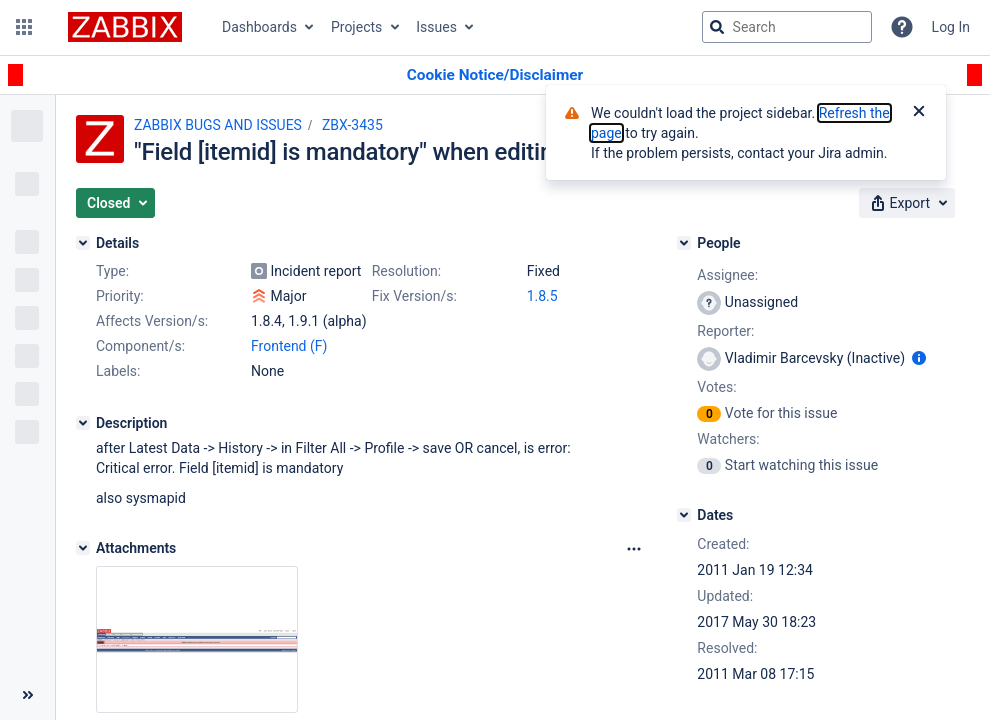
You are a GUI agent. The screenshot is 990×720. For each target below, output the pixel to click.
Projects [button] (356, 27)
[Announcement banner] (495, 75)
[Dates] (684, 515)
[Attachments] (83, 548)
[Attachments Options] (634, 549)
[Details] (83, 243)
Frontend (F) (289, 346)
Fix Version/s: (414, 296)
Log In (951, 27)
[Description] (83, 423)
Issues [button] (436, 27)
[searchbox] (787, 27)
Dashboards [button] (259, 27)
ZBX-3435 (352, 125)
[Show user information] (919, 358)
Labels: (118, 371)
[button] (24, 27)
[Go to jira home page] (125, 27)
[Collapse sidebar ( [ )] (27, 695)
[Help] (902, 27)
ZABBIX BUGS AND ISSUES (218, 125)
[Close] (919, 113)
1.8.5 (542, 296)
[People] (684, 243)
